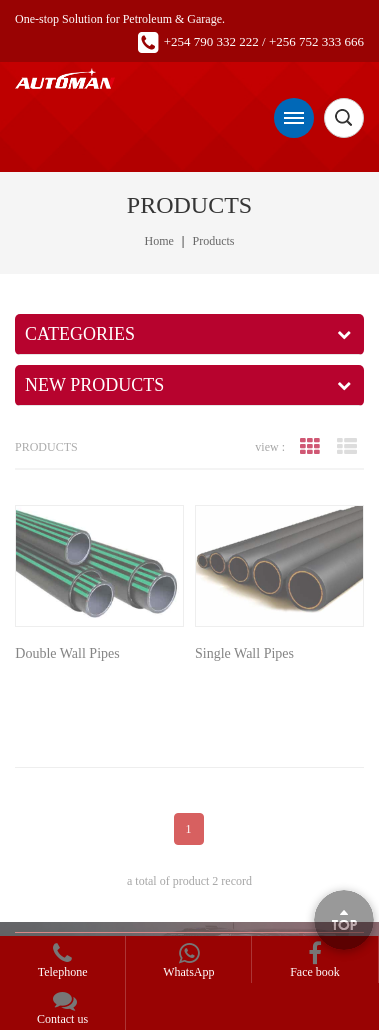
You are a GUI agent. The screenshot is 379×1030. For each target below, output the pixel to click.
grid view (310, 447)
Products (213, 241)
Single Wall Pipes (244, 653)
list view (347, 447)
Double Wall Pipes (67, 653)
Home (159, 241)
